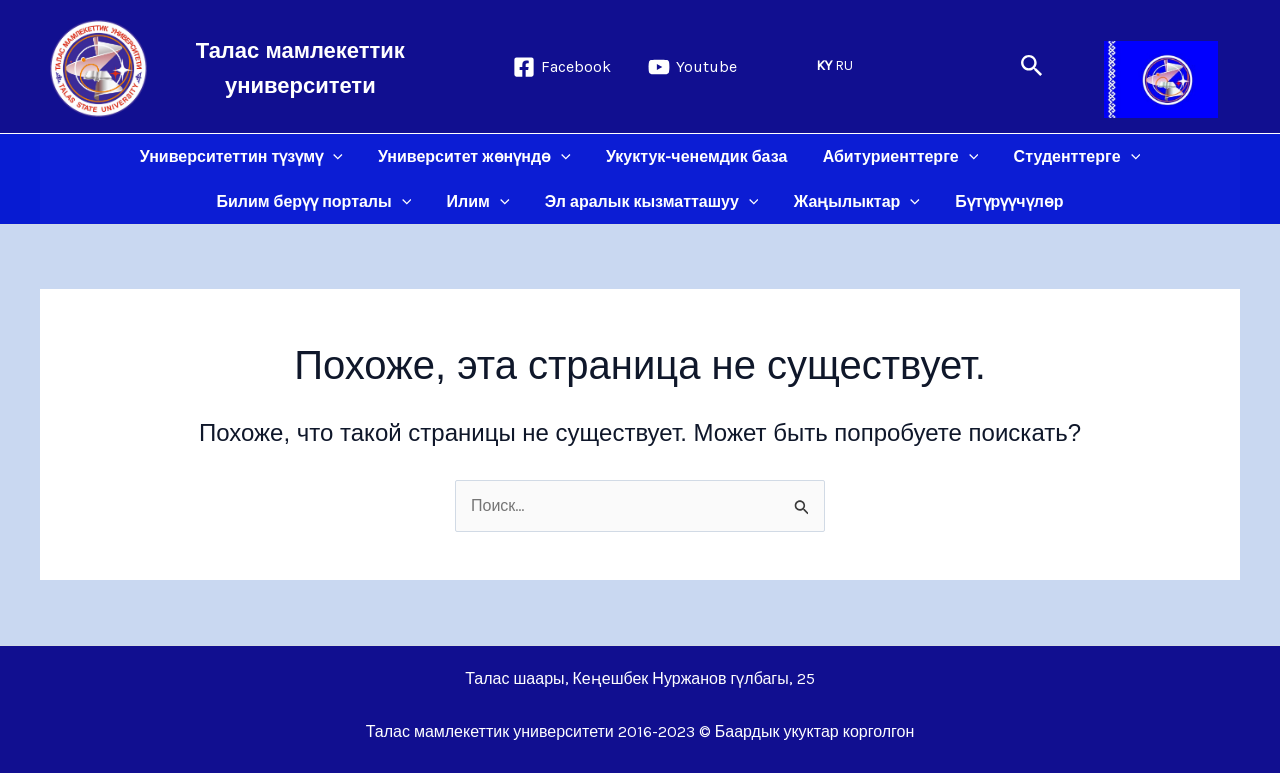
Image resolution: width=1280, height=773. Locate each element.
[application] (340, 156)
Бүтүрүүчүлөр (1003, 201)
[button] (1032, 66)
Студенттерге (1070, 156)
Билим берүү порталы (320, 201)
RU (844, 65)
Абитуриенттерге (897, 156)
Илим (481, 201)
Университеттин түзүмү (247, 156)
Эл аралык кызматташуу (652, 201)
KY (824, 65)
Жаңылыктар (853, 201)
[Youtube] (693, 67)
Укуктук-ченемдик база (696, 156)
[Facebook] (561, 67)
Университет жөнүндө (477, 156)
